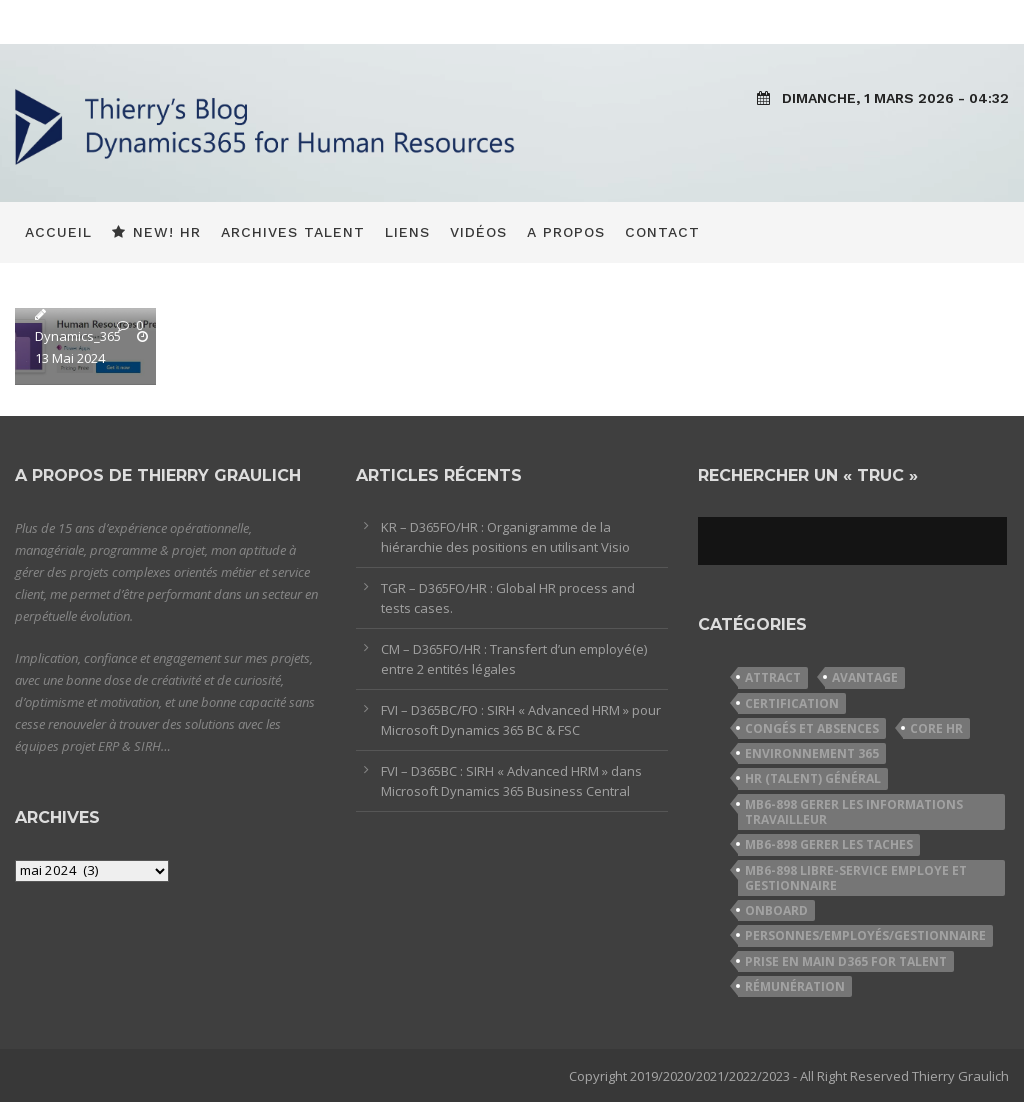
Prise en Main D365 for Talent (846, 961)
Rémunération (795, 986)
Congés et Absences (812, 728)
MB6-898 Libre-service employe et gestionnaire (856, 878)
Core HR (936, 728)
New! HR (156, 232)
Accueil (58, 232)
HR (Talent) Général (813, 778)
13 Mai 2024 (70, 358)
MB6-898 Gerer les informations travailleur (854, 812)
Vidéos (478, 232)
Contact (662, 232)
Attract (773, 677)
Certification (792, 703)
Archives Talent (293, 232)
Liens (407, 232)
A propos (566, 232)
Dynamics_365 (78, 336)
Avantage (865, 677)
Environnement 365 (812, 753)
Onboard (776, 910)
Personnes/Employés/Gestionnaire (865, 935)
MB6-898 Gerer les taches (829, 844)
